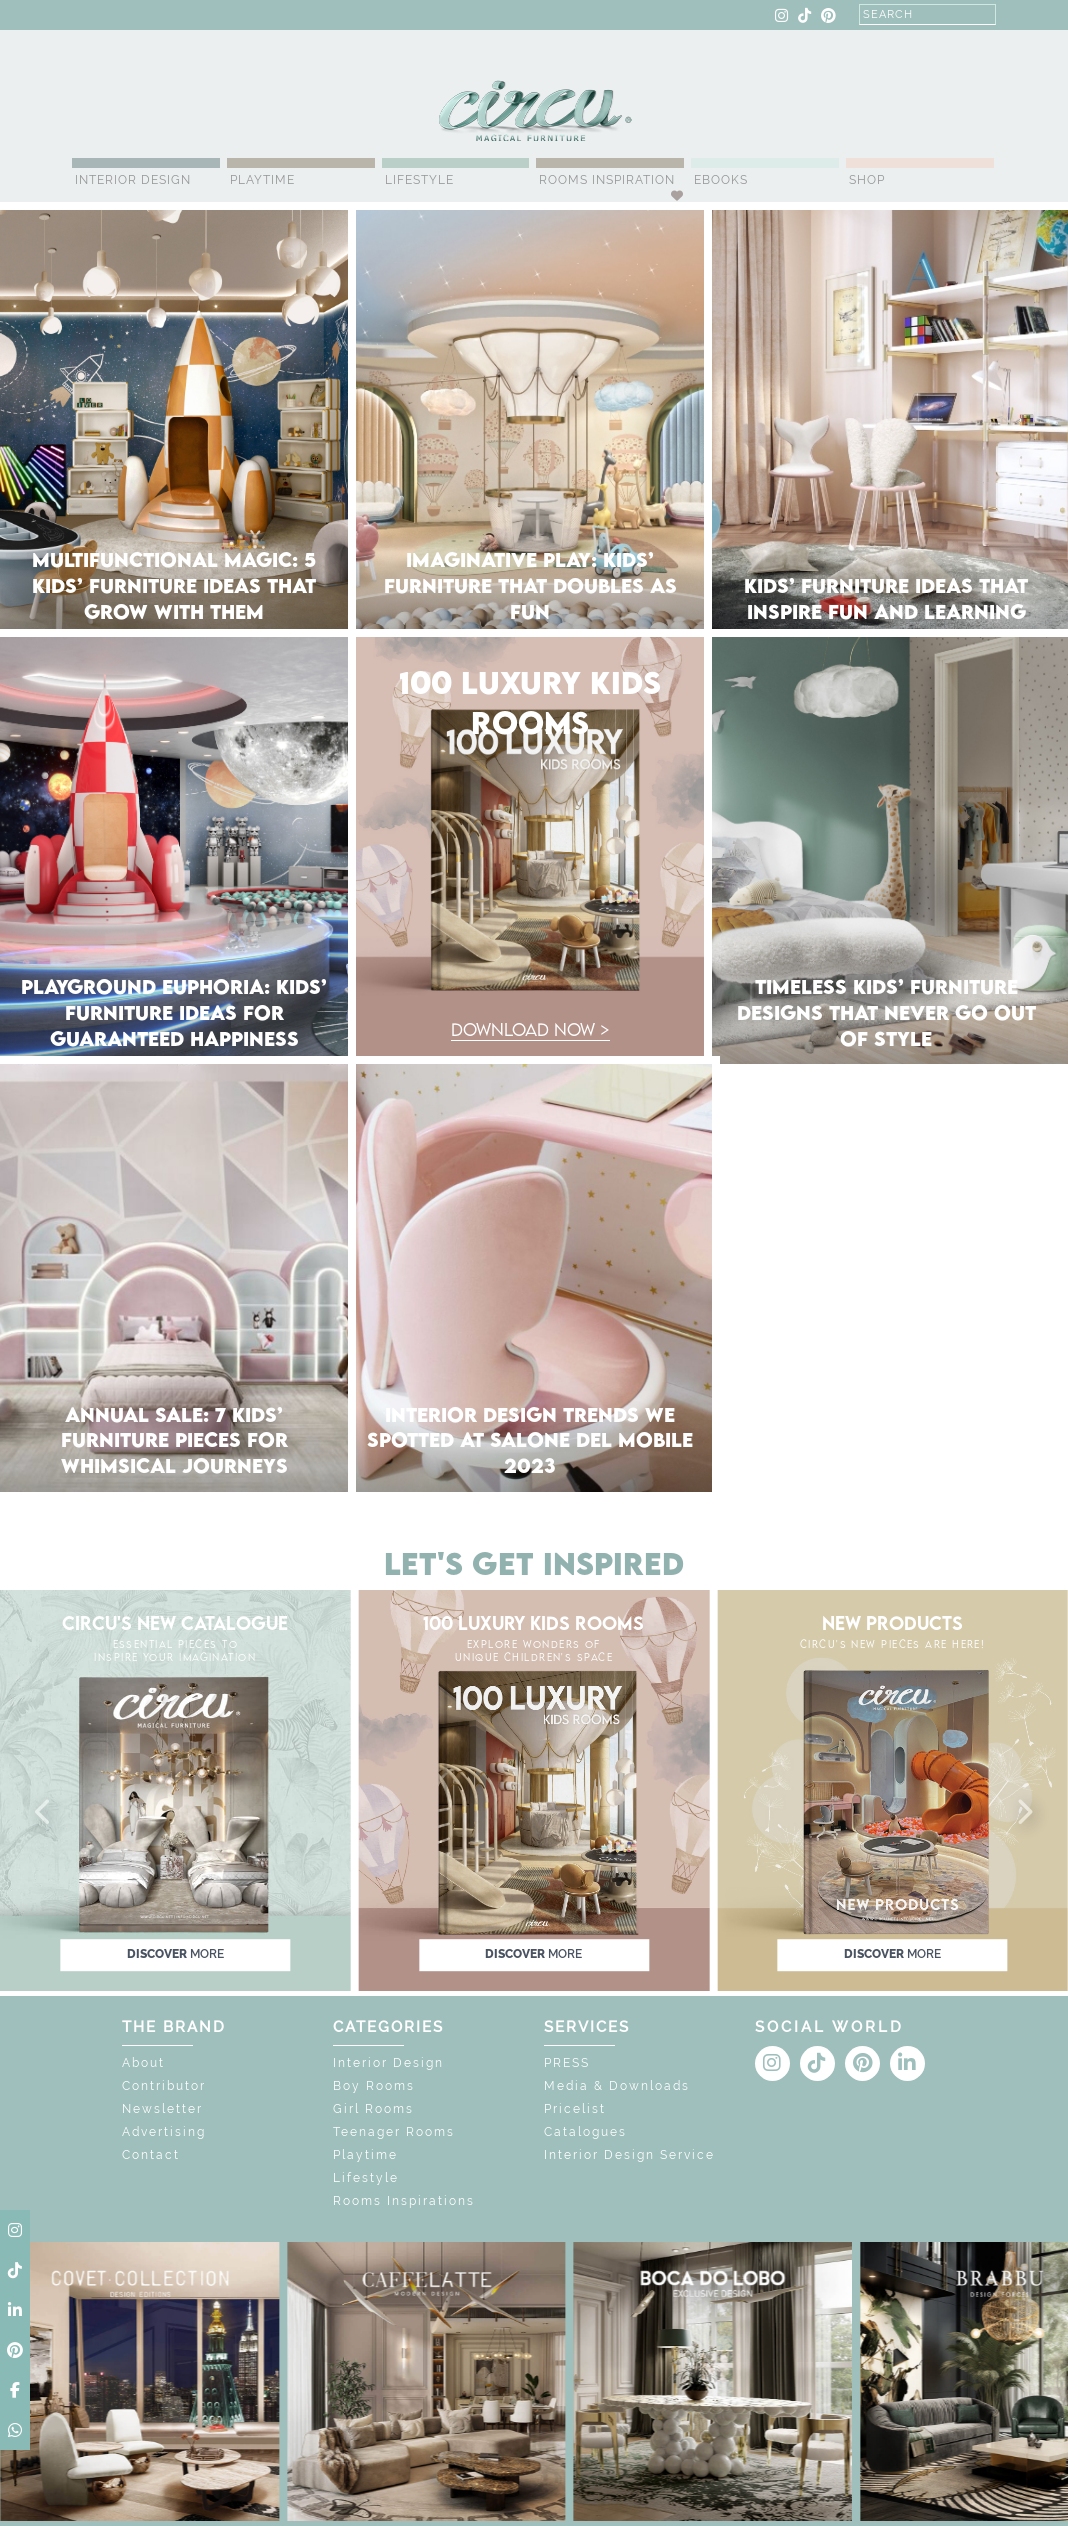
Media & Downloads (617, 2086)
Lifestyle (419, 180)
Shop (867, 180)
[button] (44, 1813)
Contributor (164, 2086)
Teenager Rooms (394, 2132)
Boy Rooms (374, 2086)
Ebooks (721, 180)
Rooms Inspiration (607, 180)
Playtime (262, 180)
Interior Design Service (629, 2155)
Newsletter (162, 2109)
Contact (151, 2155)
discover (175, 1955)
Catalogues (585, 2132)
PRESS (567, 2063)
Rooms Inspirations (404, 2201)
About (143, 2063)
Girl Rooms (373, 2109)
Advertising (164, 2132)
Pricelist (575, 2109)
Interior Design (133, 180)
